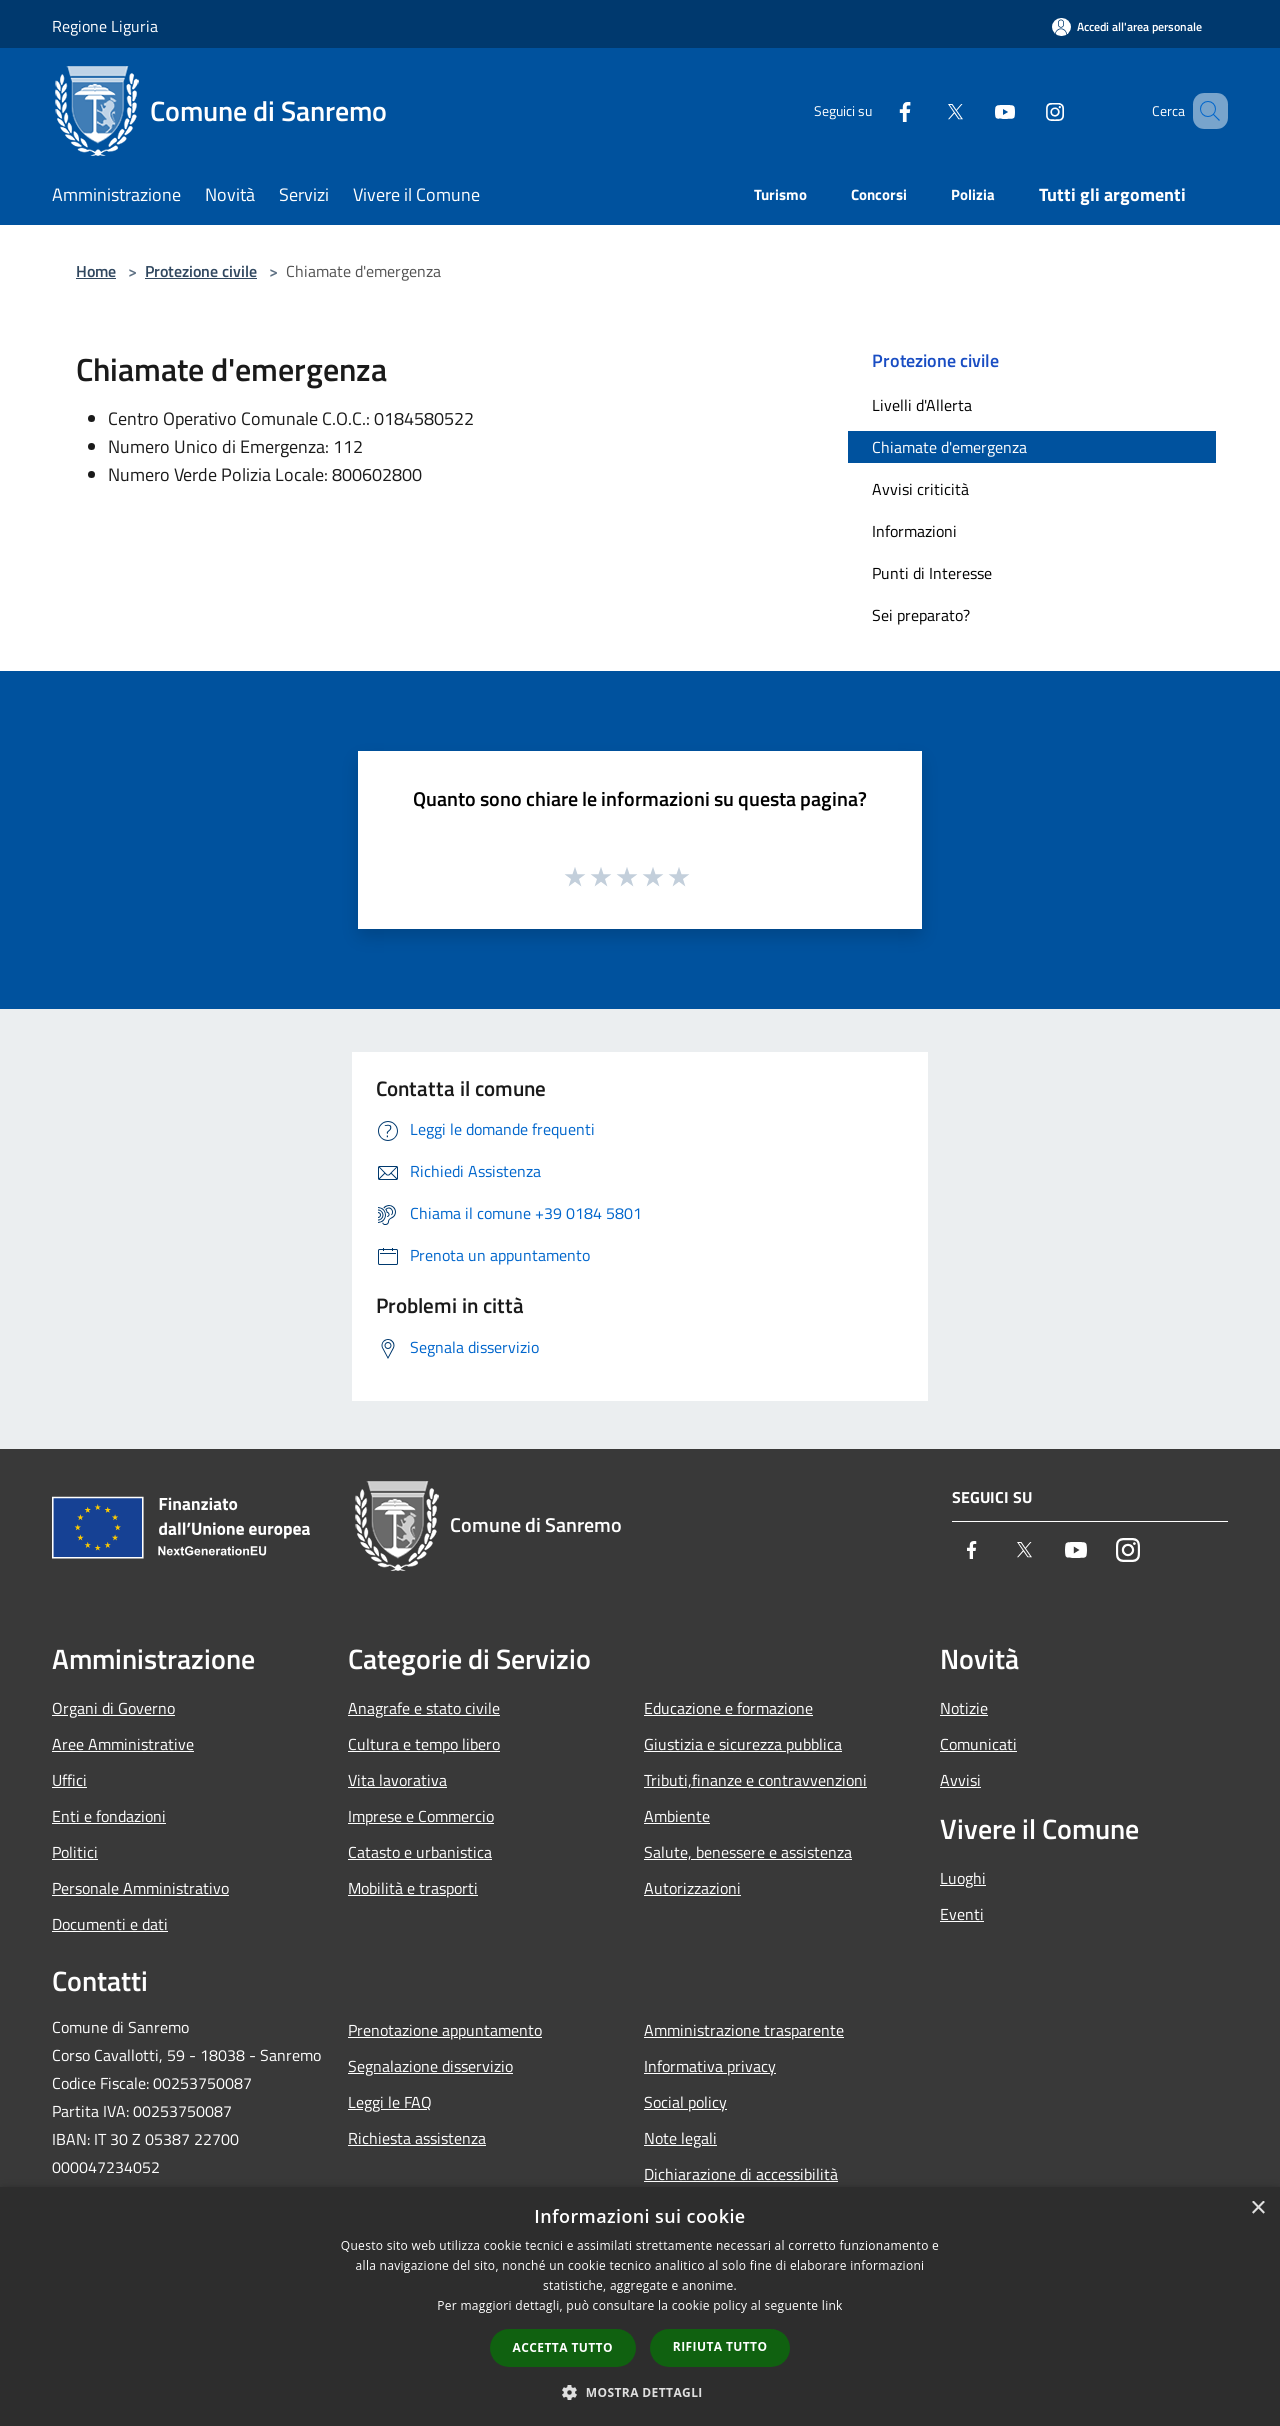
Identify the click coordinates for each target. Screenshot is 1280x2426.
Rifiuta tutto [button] (720, 2346)
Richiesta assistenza (417, 2138)
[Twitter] (926, 110)
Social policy (685, 2102)
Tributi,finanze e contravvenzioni (755, 1780)
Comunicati (978, 1744)
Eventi (962, 1914)
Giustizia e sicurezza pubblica (743, 1744)
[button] (640, 2392)
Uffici (69, 1780)
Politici (75, 1852)
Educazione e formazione (728, 1708)
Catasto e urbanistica (420, 1852)
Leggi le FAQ (390, 2102)
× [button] (1257, 2208)
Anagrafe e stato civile (424, 1708)
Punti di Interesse (932, 573)
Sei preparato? (921, 615)
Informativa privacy (710, 2066)
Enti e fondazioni (109, 1816)
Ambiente (677, 1816)
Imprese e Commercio (421, 1816)
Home (96, 271)
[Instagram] (1026, 110)
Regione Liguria (105, 26)
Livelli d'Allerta (922, 405)
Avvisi (960, 1780)
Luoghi (963, 1878)
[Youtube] (976, 110)
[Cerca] (1204, 111)
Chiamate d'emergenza (949, 447)
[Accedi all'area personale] (1127, 26)
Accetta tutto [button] (563, 2347)
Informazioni (914, 531)
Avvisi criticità (920, 489)
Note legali (680, 2138)
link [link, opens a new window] (832, 2305)
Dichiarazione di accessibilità (741, 2174)
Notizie (964, 1708)
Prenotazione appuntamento (445, 2030)
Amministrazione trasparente (744, 2030)
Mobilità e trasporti (413, 1888)
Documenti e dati (110, 1924)
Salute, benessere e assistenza (748, 1852)
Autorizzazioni (692, 1888)
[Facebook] (876, 110)
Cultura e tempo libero (424, 1744)
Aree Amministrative (123, 1744)
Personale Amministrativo (140, 1888)
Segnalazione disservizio (430, 2066)
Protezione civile (201, 271)
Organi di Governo (113, 1708)
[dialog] (640, 2306)
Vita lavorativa (397, 1780)
